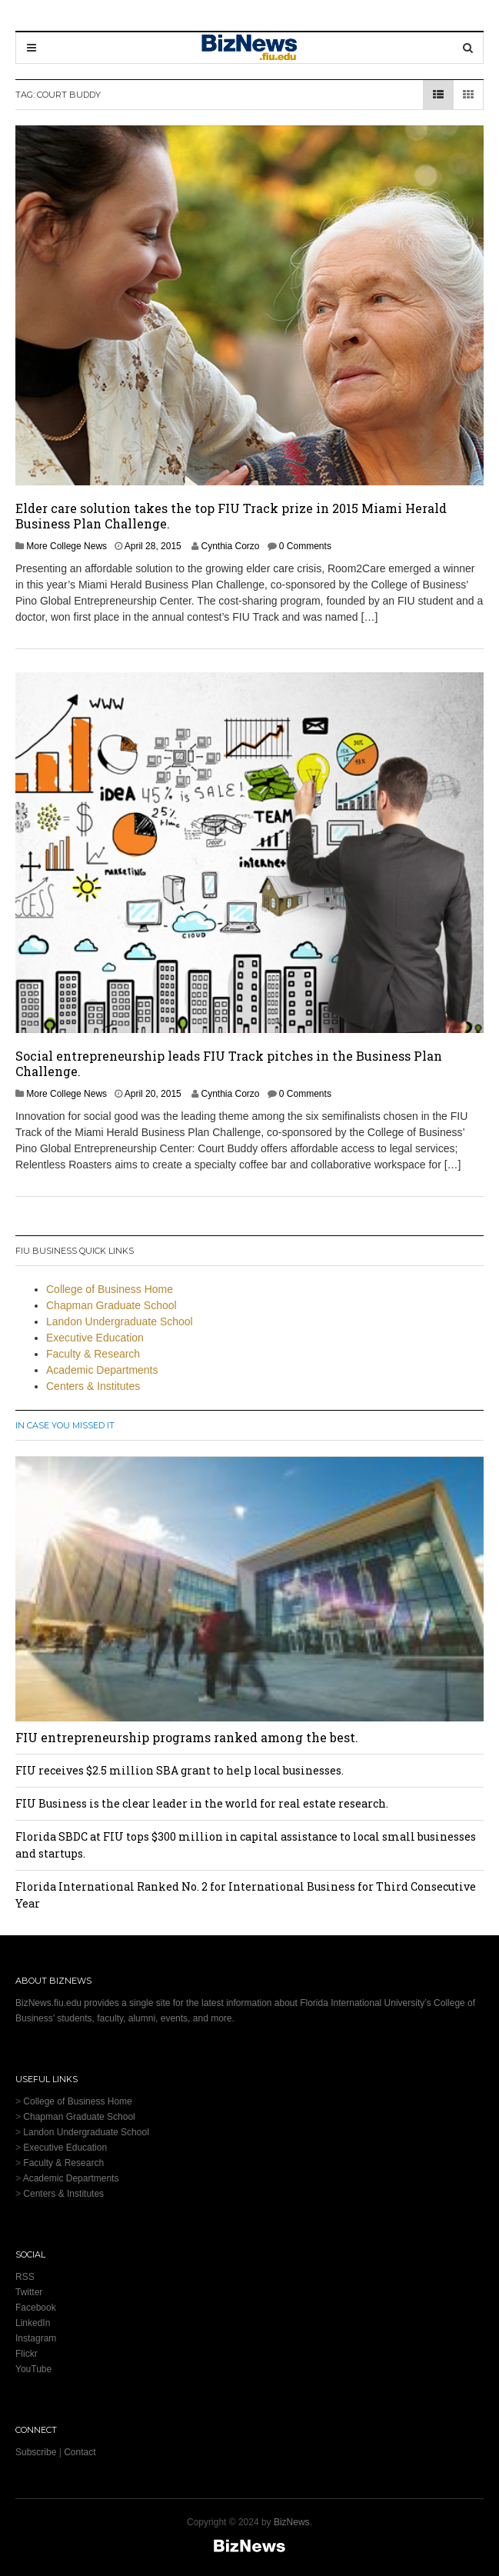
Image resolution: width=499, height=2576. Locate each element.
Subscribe (35, 2452)
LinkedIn (32, 2323)
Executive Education (95, 1337)
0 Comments (305, 546)
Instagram (35, 2338)
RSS (25, 2276)
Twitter (28, 2292)
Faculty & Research (93, 1354)
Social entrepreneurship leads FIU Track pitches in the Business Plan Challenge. (228, 1063)
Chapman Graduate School (111, 1305)
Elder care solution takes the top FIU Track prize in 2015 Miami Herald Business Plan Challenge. (231, 516)
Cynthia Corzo (230, 546)
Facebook (35, 2307)
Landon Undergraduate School (119, 1321)
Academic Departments (102, 1370)
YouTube (33, 2369)
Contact (79, 2452)
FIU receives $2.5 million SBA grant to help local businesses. (179, 1770)
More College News (66, 546)
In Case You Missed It (65, 1425)
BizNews (292, 2522)
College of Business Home (109, 1289)
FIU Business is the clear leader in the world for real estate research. (201, 1803)
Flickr (26, 2353)
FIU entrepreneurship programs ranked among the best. (186, 1737)
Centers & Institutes (93, 1386)
